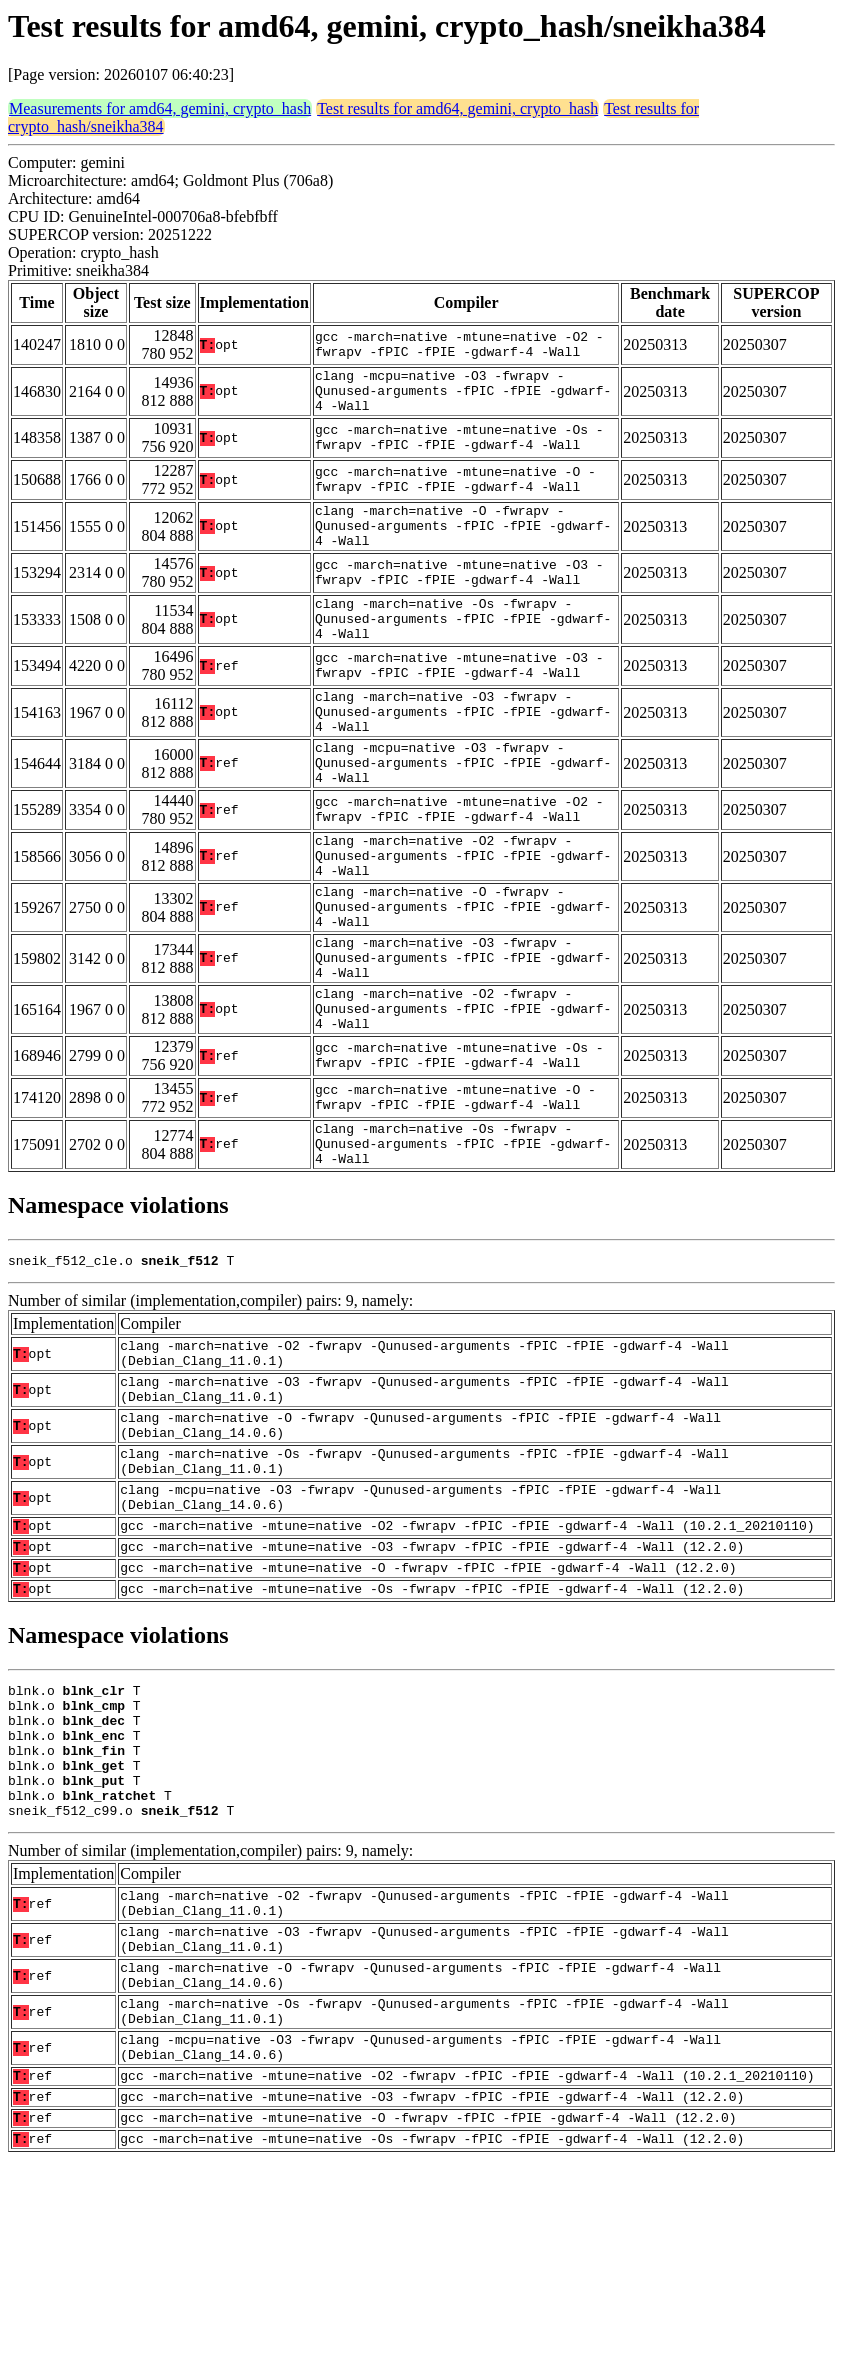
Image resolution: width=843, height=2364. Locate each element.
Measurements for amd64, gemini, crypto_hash (160, 108)
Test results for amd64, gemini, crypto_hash (457, 108)
